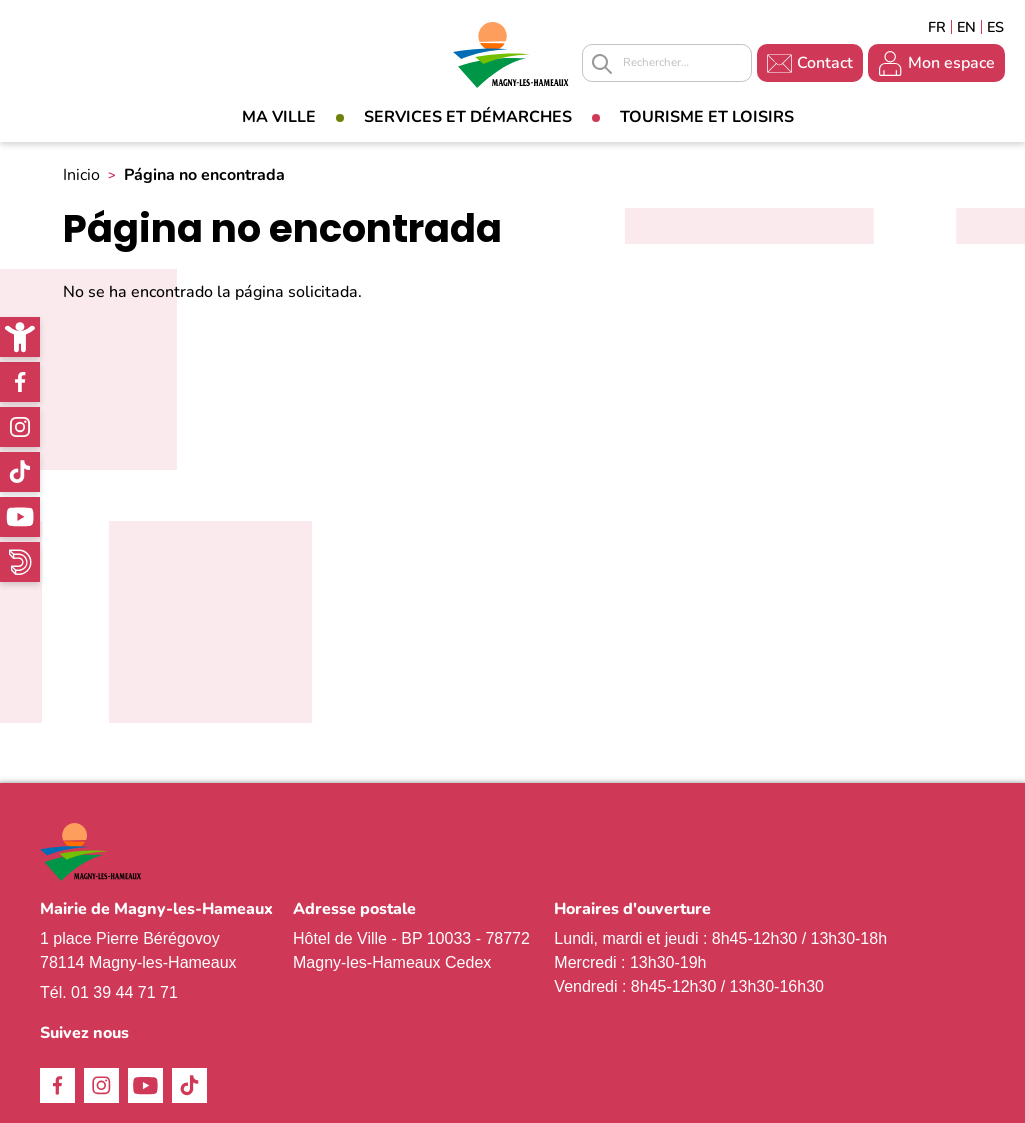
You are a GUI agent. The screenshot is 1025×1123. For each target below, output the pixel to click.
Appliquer (602, 64)
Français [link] (937, 27)
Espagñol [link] (996, 27)
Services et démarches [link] (468, 117)
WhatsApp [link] (20, 562)
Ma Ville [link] (279, 117)
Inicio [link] (81, 175)
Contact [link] (825, 63)
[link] (20, 337)
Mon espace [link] (951, 63)
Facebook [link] (20, 382)
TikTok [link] (20, 472)
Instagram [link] (20, 427)
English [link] (966, 27)
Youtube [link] (20, 517)
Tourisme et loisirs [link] (707, 117)
